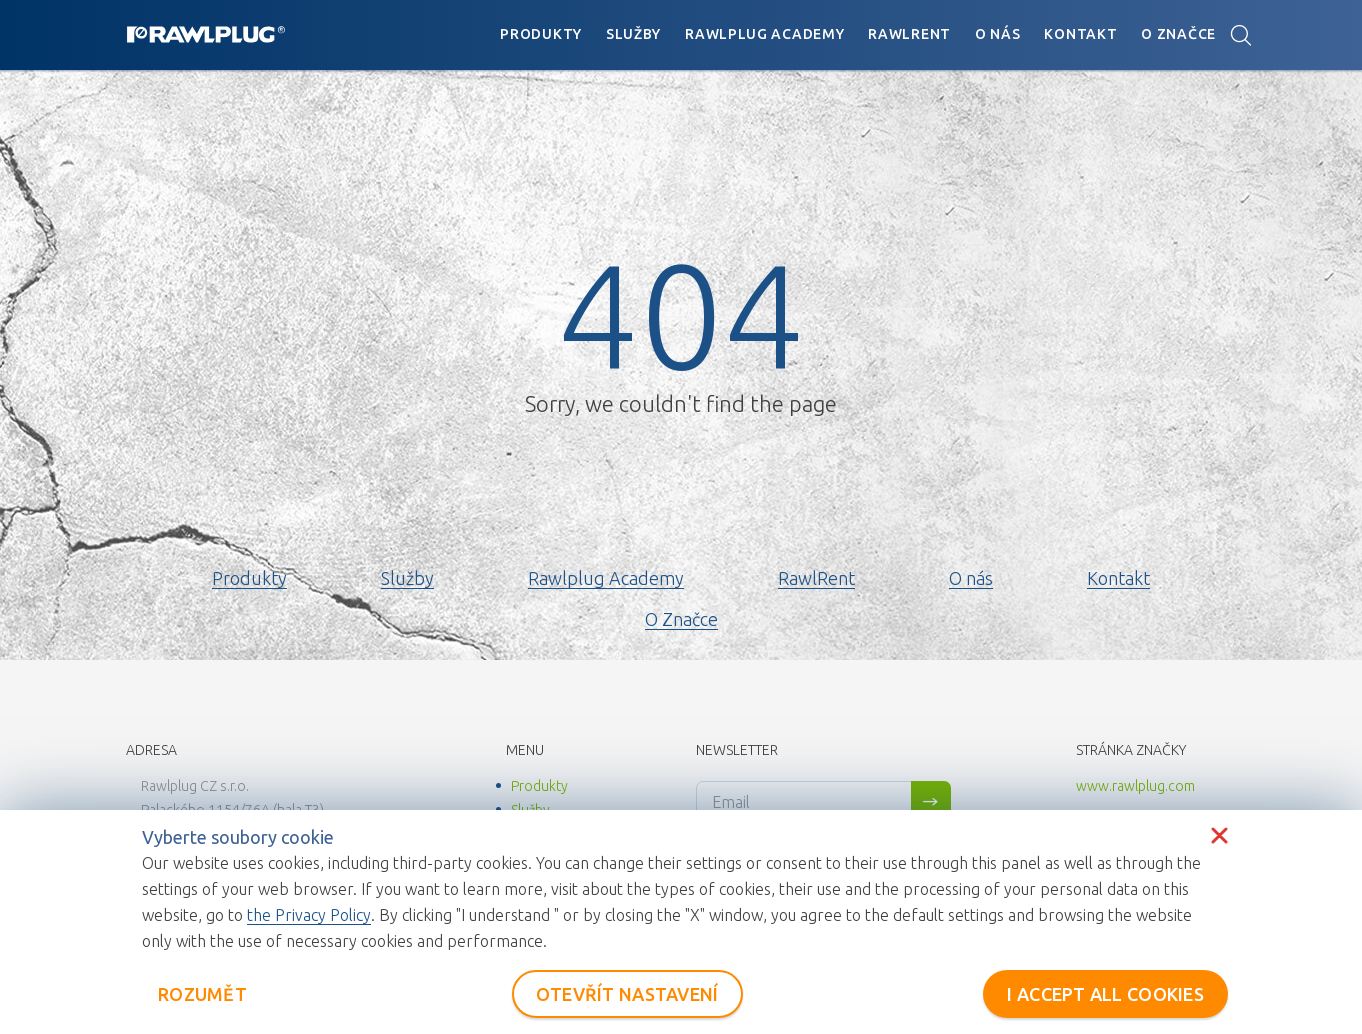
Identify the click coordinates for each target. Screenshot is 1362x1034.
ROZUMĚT (202, 994)
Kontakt (1080, 34)
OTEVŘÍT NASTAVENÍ (627, 994)
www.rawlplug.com (1135, 786)
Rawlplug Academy (764, 34)
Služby (633, 34)
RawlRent (909, 34)
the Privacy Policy (309, 915)
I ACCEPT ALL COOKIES (1105, 994)
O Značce (1178, 34)
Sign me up (931, 802)
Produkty (541, 34)
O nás (998, 34)
